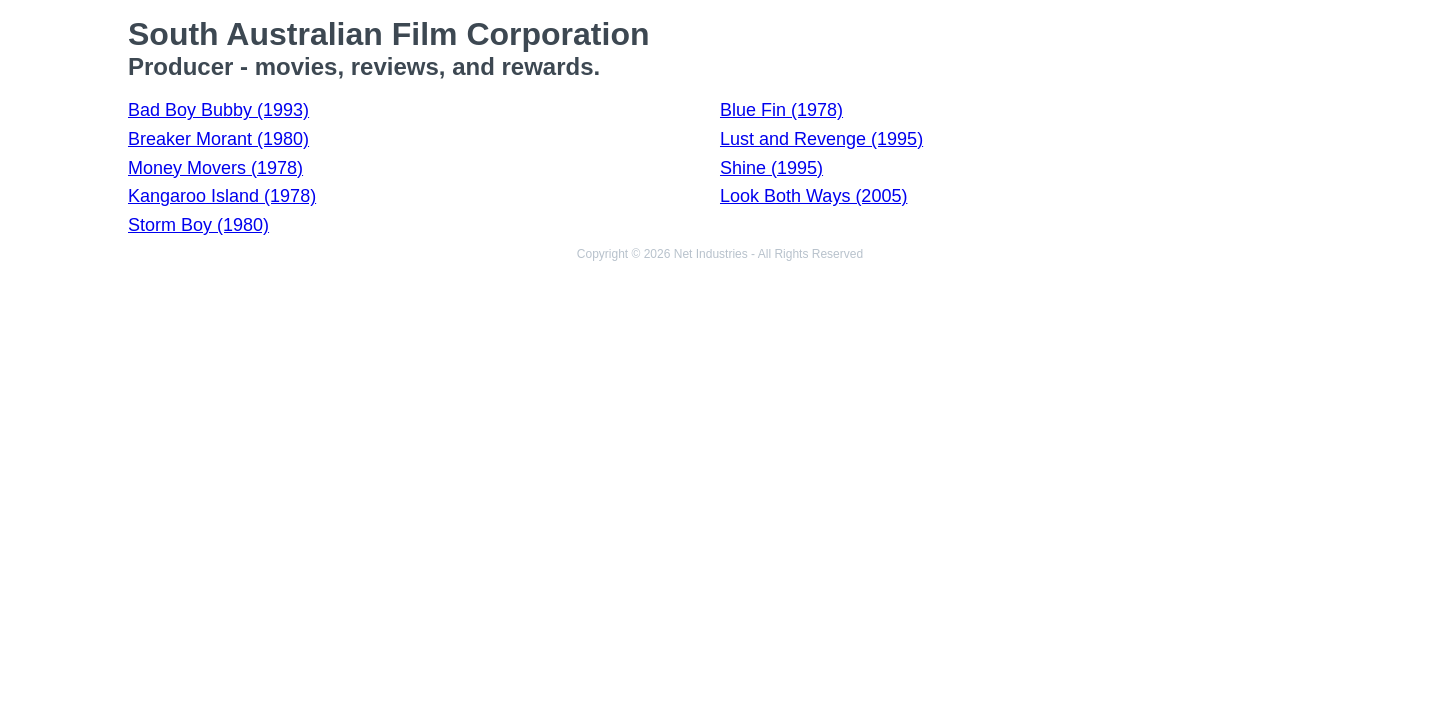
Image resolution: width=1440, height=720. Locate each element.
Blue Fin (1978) (781, 110)
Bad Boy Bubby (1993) (218, 110)
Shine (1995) (771, 168)
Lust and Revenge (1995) (821, 139)
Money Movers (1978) (215, 168)
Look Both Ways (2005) (813, 196)
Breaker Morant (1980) (218, 139)
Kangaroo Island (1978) (222, 196)
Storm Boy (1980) (198, 225)
